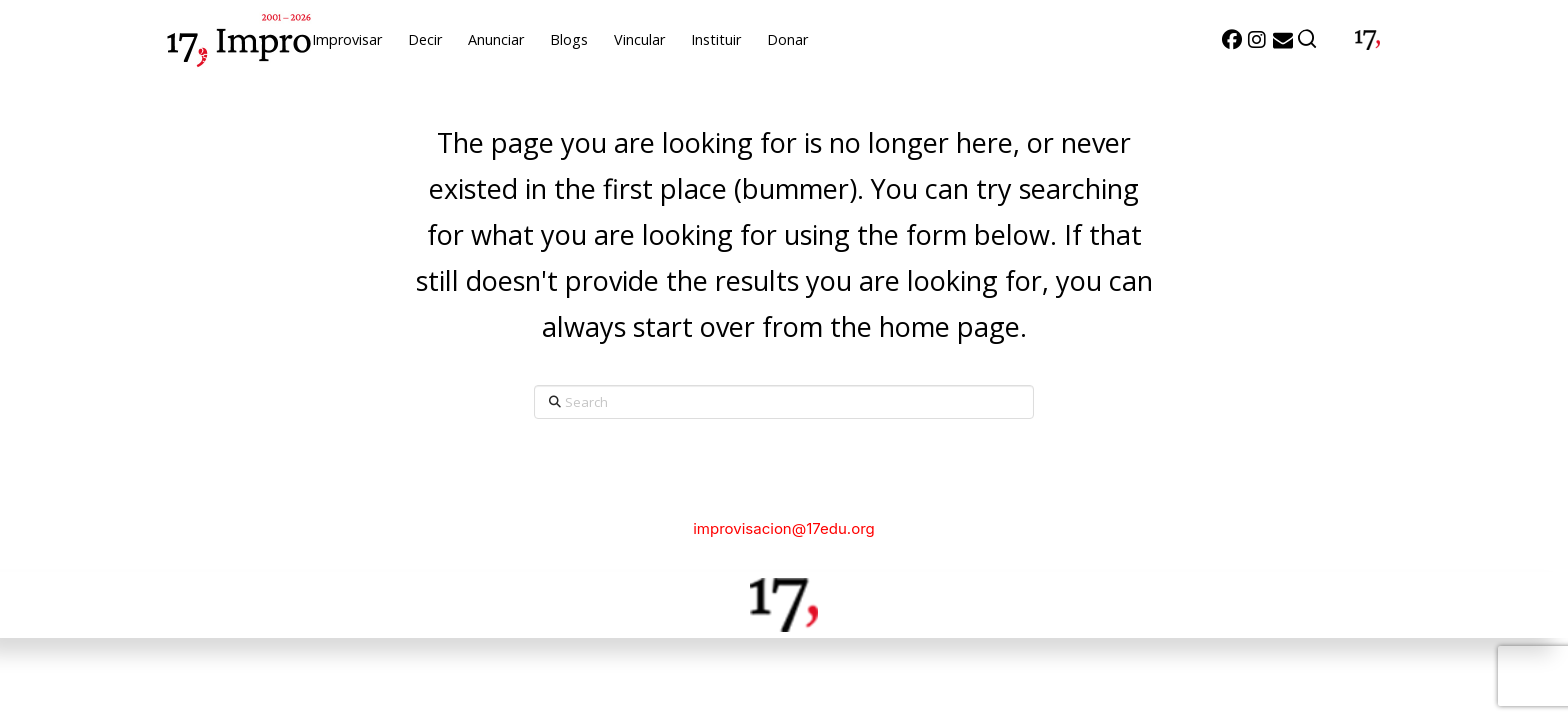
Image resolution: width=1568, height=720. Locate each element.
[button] (1308, 40)
